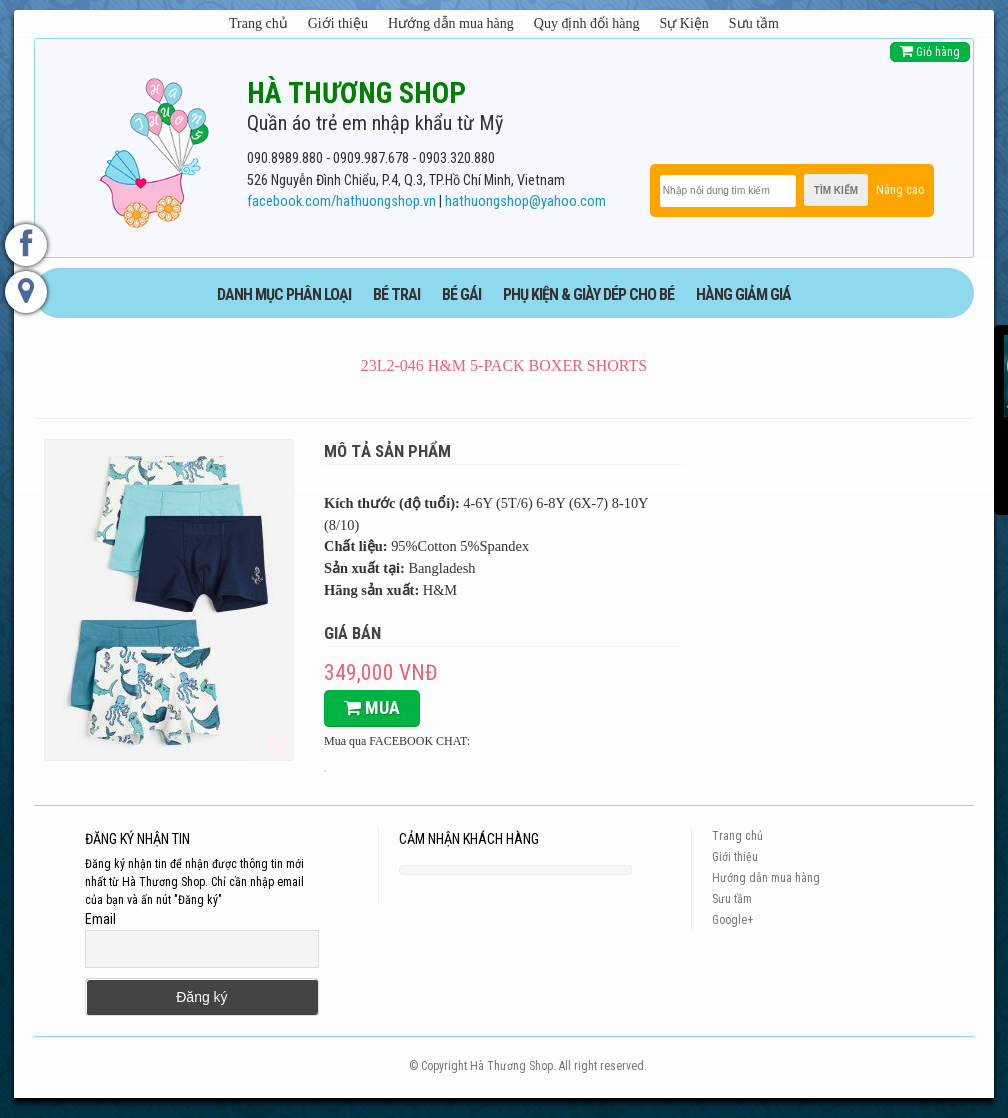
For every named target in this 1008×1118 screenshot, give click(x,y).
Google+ (732, 920)
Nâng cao (900, 190)
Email (100, 919)
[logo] (154, 149)
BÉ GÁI (461, 294)
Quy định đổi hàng (587, 23)
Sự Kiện (684, 23)
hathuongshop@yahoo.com (525, 201)
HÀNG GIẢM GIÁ (743, 294)
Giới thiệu (338, 23)
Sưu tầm (754, 23)
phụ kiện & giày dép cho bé (588, 294)
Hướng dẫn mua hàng (451, 23)
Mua (372, 707)
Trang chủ (258, 23)
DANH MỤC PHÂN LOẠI (284, 294)
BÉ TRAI (396, 294)
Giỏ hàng (930, 51)
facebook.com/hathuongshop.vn (341, 201)
